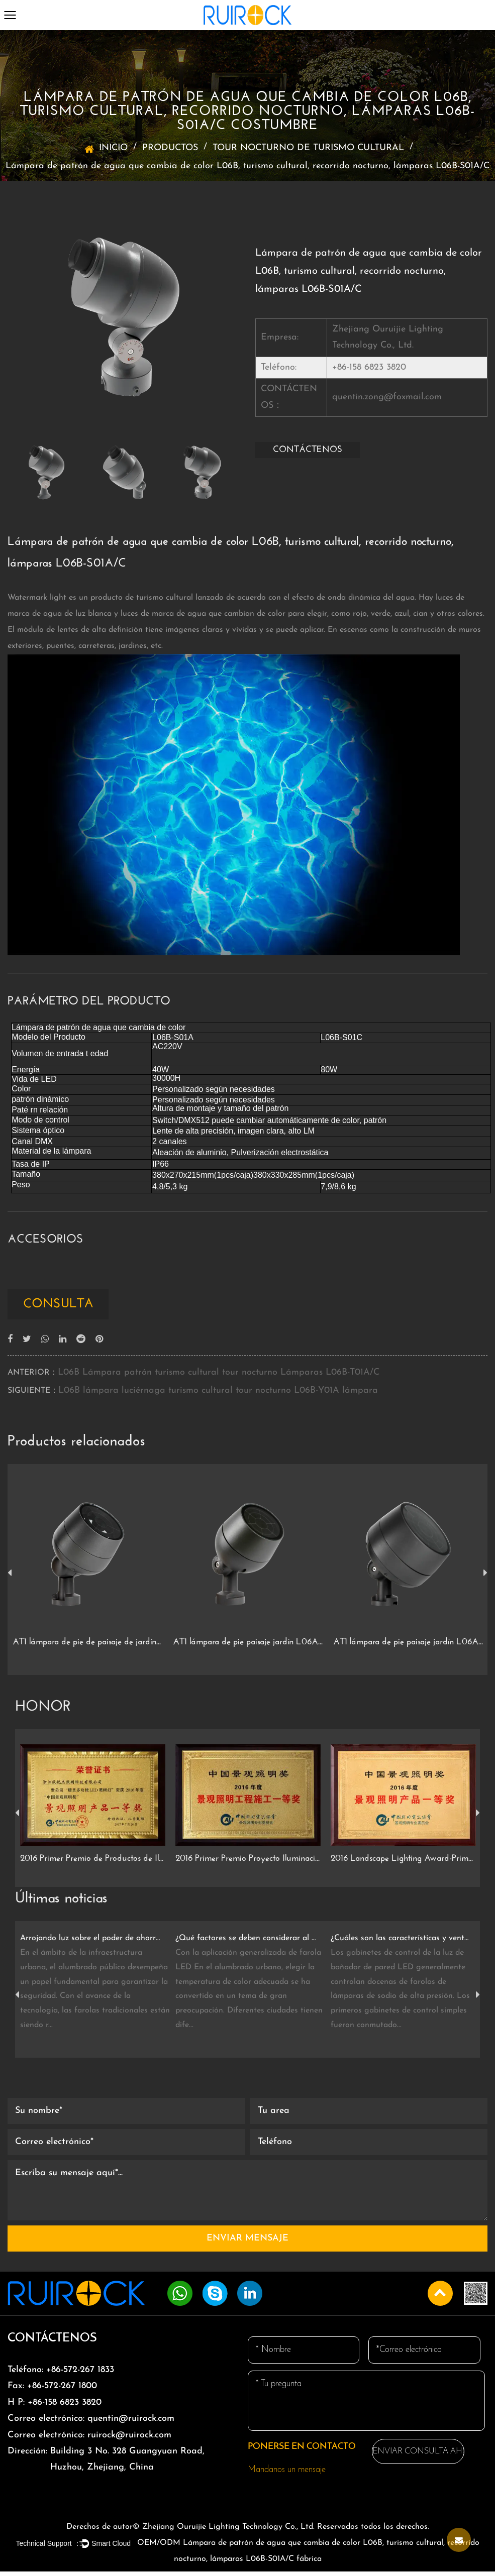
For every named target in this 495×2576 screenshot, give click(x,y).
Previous (10, 1577)
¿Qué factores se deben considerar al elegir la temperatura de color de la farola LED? (245, 1943)
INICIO (113, 148)
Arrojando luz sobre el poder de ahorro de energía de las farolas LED (90, 1943)
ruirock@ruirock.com (89, 2439)
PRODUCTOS (170, 148)
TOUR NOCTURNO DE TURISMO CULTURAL (308, 148)
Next (485, 1577)
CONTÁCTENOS (307, 450)
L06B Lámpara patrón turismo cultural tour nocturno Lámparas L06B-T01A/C (218, 1377)
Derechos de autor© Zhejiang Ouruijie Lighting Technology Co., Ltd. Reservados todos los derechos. (247, 2531)
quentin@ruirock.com (91, 2423)
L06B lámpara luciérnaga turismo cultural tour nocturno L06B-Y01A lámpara (218, 1395)
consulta (66, 1306)
